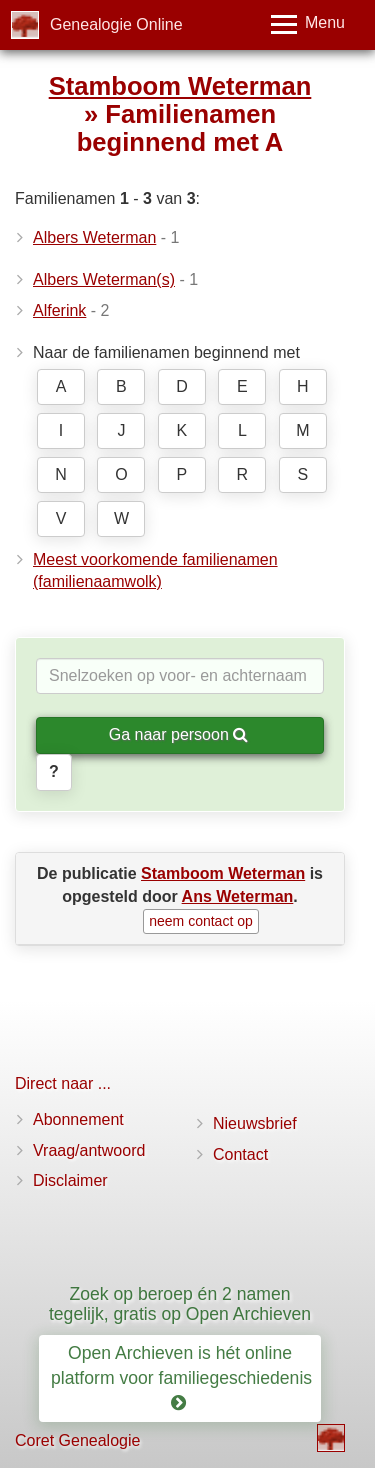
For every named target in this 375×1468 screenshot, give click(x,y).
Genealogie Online (116, 24)
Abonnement (78, 1119)
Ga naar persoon (179, 734)
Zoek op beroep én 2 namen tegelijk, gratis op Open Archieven (180, 1303)
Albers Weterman (94, 237)
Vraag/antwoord (89, 1150)
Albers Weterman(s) (104, 279)
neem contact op (201, 921)
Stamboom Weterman (180, 86)
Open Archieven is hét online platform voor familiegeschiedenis (184, 1378)
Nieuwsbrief (255, 1123)
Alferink (59, 310)
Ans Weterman (238, 896)
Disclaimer (70, 1180)
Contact (240, 1154)
